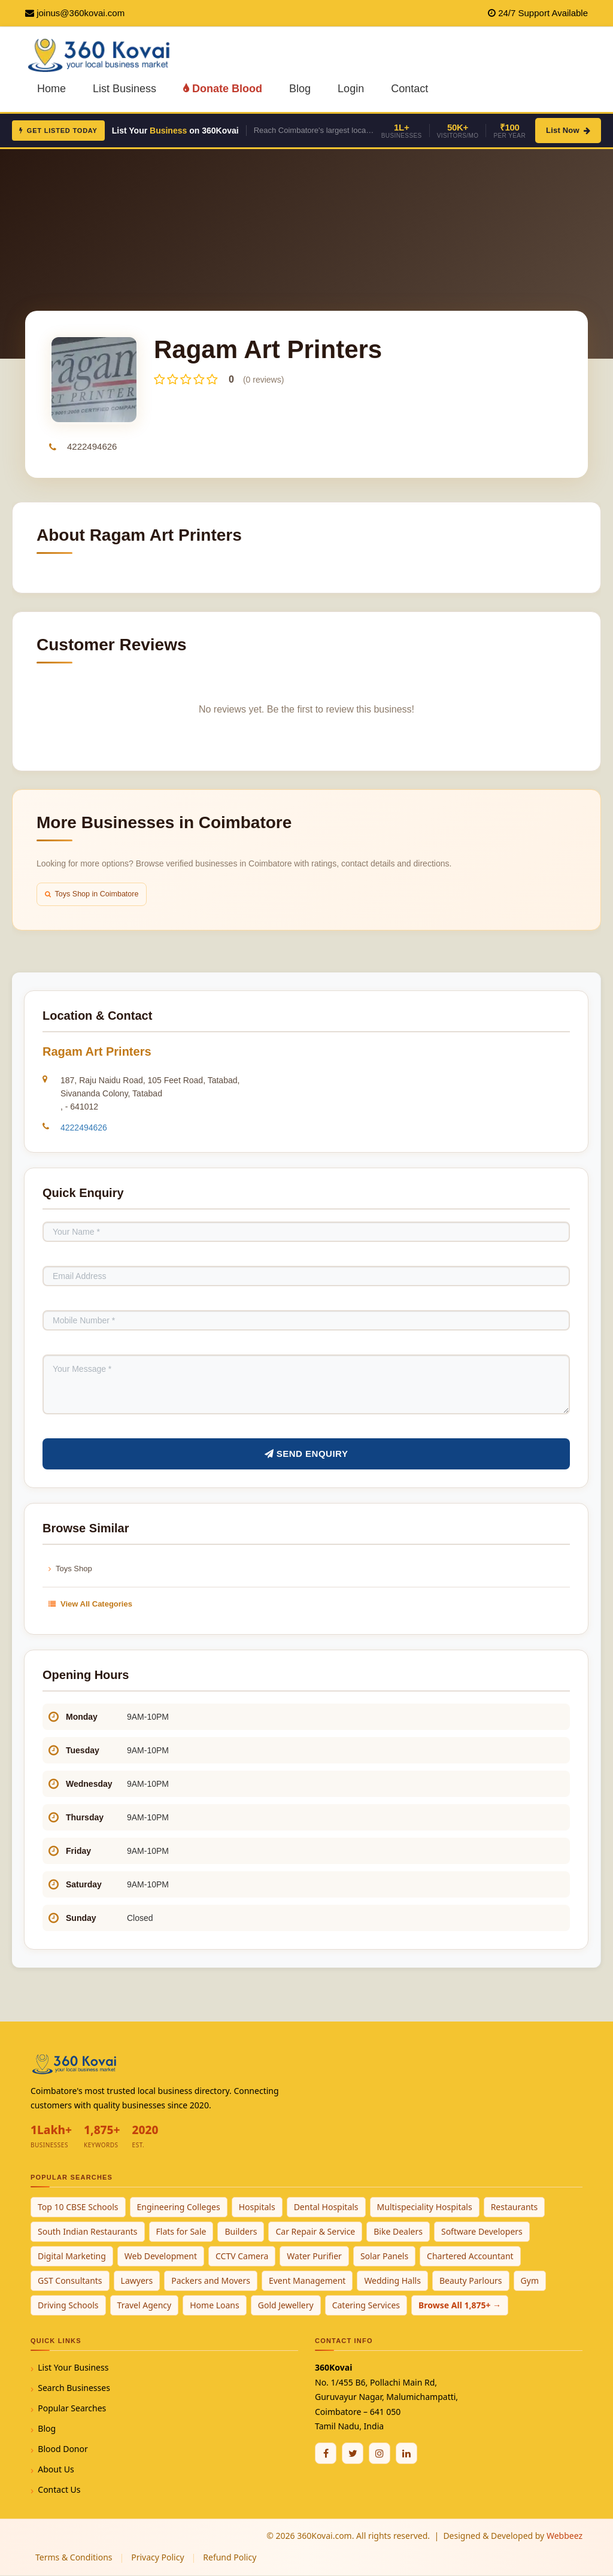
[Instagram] (379, 2454)
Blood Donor (63, 2449)
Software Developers (482, 2232)
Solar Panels (384, 2256)
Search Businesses (74, 2388)
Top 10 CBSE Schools (78, 2207)
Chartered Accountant (470, 2256)
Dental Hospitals (326, 2207)
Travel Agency (144, 2305)
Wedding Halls (392, 2281)
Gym (530, 2281)
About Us (56, 2469)
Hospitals (257, 2207)
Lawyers (137, 2281)
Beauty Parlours (470, 2281)
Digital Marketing (72, 2256)
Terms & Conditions (74, 2557)
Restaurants (514, 2207)
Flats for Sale (181, 2232)
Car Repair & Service (315, 2232)
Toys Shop (70, 1569)
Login (351, 89)
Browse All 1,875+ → (459, 2305)
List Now (568, 130)
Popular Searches (72, 2408)
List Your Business (73, 2368)
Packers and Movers (210, 2281)
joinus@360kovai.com (81, 13)
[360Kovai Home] (101, 54)
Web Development (161, 2256)
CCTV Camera (242, 2256)
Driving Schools (68, 2305)
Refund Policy (229, 2557)
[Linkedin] (406, 2454)
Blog (300, 89)
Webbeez (564, 2536)
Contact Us (59, 2490)
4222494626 (92, 446)
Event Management (307, 2281)
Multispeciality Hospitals (424, 2207)
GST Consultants (70, 2281)
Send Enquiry (306, 1454)
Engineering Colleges (178, 2207)
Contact (409, 89)
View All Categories (90, 1604)
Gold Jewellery (286, 2305)
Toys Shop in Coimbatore (93, 894)
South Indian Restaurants (88, 2232)
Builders (240, 2232)
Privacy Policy (157, 2557)
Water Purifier (314, 2256)
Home (51, 89)
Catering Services (366, 2305)
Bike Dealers (398, 2232)
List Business (124, 89)
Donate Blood (222, 89)
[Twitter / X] (352, 2454)
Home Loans (214, 2305)
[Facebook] (325, 2454)
